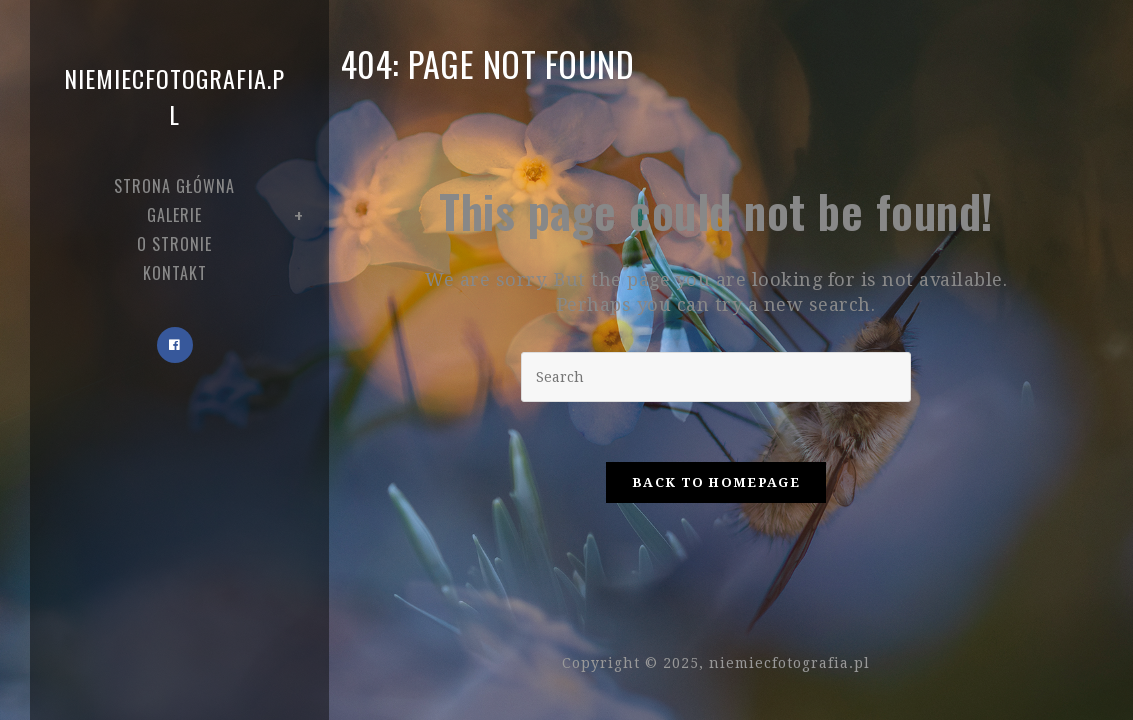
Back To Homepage (716, 482)
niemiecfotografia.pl (174, 96)
